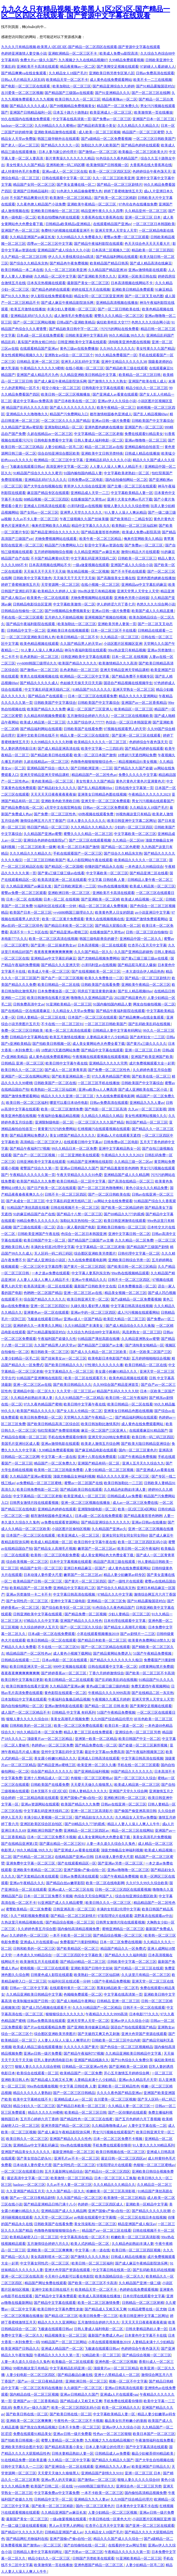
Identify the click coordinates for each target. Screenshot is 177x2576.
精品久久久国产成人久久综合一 (117, 2539)
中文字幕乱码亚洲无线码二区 (93, 558)
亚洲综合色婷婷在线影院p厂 (45, 840)
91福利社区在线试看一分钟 (55, 906)
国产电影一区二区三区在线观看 (26, 86)
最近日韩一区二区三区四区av (123, 2158)
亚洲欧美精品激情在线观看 (55, 132)
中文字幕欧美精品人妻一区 (132, 493)
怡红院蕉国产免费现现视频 (59, 1430)
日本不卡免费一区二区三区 (79, 2427)
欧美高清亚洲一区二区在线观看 (62, 880)
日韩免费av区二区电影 (86, 480)
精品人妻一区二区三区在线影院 (85, 735)
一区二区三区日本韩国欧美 (154, 224)
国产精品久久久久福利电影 (126, 1955)
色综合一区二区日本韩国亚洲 (128, 722)
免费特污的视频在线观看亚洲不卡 (67, 230)
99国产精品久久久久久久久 (132, 1771)
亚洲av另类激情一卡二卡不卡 (28, 1594)
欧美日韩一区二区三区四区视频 (136, 2250)
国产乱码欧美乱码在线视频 (149, 1024)
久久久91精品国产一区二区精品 (79, 1398)
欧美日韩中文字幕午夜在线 (66, 1063)
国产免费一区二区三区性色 (55, 814)
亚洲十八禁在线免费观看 (97, 1457)
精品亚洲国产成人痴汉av (137, 2224)
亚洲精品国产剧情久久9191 (102, 2473)
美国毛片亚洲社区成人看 (20, 1443)
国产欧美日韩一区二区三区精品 (131, 1266)
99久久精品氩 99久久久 (127, 335)
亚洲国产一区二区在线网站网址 (25, 1076)
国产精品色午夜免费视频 (69, 263)
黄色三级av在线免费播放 (79, 348)
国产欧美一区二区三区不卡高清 (149, 1673)
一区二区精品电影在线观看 (38, 1798)
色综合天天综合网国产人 (93, 1896)
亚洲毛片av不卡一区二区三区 (76, 2158)
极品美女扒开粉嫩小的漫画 (126, 2421)
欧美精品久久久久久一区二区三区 (100, 742)
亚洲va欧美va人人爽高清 (97, 1089)
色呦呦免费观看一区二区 (83, 1994)
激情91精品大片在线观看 (140, 552)
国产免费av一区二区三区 (111, 119)
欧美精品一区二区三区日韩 (140, 375)
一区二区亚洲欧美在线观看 (78, 1155)
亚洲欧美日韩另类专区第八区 (111, 73)
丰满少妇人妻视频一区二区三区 (71, 309)
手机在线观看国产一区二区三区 (77, 853)
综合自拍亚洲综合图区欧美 (59, 453)
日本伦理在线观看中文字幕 (125, 1621)
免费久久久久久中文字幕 (137, 775)
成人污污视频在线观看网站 (138, 1312)
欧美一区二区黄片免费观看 (63, 919)
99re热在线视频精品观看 (130, 1273)
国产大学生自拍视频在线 (43, 486)
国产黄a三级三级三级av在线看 (61, 873)
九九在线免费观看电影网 (115, 1096)
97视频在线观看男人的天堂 (125, 729)
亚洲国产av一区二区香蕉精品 (144, 702)
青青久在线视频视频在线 (39, 676)
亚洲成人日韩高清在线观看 (45, 506)
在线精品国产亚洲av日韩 (74, 1857)
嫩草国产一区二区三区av (97, 1548)
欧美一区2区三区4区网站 (137, 1509)
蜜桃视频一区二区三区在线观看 (44, 1968)
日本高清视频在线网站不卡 (132, 283)
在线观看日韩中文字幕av (83, 1142)
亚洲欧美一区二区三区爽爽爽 (50, 2250)
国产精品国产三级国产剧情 (147, 1247)
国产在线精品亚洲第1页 (19, 1843)
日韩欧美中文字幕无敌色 (32, 578)
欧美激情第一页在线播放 (153, 112)
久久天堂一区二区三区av (76, 1391)
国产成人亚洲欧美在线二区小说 (143, 1089)
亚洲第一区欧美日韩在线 (137, 276)
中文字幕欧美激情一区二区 (74, 604)
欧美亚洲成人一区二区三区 (111, 112)
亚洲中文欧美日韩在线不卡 (38, 735)
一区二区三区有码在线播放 (41, 2388)
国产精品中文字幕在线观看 (102, 1050)
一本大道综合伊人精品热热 (143, 971)
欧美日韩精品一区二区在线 (59, 984)
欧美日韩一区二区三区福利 (27, 1102)
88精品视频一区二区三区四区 (46, 499)
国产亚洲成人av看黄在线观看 (115, 394)
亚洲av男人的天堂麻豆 (58, 2480)
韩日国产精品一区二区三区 (48, 827)
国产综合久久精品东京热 (29, 263)
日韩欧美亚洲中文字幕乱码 (86, 335)
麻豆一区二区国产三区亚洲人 (90, 709)
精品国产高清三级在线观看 (114, 1562)
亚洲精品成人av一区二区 (73, 2099)
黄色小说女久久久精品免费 (147, 1188)
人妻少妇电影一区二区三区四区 (31, 2375)
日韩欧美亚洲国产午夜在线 (38, 1234)
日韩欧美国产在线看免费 (83, 729)
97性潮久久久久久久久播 (104, 1365)
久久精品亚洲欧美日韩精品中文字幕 (88, 375)
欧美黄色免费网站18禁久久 (149, 1640)
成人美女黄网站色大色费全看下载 (98, 1043)
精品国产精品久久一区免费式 (123, 1948)
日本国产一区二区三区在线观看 (92, 1017)
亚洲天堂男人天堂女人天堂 (116, 230)
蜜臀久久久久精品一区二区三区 (118, 316)
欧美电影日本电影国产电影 (109, 1358)
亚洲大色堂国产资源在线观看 (144, 2034)
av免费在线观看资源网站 (60, 1522)
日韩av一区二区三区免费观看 (105, 807)
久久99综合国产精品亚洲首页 (116, 1384)
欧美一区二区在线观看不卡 (85, 1378)
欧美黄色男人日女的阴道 (114, 912)
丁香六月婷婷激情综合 (106, 1673)
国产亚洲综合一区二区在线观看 (69, 2466)
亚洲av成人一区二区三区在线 (64, 171)
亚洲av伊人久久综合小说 (117, 401)
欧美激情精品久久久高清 (118, 663)
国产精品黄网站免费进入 (29, 1135)
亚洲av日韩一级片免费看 (111, 421)
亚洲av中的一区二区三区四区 (93, 1312)
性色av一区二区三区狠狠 (112, 2434)
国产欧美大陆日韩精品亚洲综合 (145, 1443)
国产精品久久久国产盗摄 (133, 768)
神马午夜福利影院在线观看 (85, 650)
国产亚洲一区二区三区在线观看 (136, 735)
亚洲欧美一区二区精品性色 (119, 2086)
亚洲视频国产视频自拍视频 (106, 617)
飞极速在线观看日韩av (27, 466)
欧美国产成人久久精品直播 (153, 611)
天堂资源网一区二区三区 (60, 584)
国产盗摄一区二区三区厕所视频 (143, 1745)
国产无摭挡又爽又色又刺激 (99, 2034)
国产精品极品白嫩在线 (74, 2375)
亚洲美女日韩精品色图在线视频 (102, 794)
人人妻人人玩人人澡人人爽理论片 (64, 2040)
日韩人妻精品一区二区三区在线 (41, 1017)
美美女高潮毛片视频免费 (69, 1719)
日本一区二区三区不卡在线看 (113, 630)
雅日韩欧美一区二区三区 (50, 1352)
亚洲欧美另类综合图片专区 (22, 2447)
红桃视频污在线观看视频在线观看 (104, 1129)
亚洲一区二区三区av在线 (83, 1293)
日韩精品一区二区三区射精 (143, 2303)
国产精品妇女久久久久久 (57, 788)
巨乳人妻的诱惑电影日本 (53, 2060)
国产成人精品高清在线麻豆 (151, 263)
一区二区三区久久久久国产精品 (65, 421)
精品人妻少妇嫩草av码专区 (124, 1575)
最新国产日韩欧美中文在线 (95, 1286)
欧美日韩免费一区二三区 (98, 2316)
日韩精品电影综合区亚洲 (32, 604)
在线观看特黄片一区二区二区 (72, 1988)
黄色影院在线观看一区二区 (65, 1693)
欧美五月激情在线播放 (27, 309)
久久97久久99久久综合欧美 (147, 1883)
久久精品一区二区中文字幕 (55, 276)
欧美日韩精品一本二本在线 (22, 270)
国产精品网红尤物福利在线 (27, 2539)
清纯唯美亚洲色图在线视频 (129, 342)
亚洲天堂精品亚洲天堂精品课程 (124, 670)
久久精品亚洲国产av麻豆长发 (32, 237)
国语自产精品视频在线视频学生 (128, 683)
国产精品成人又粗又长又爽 (52, 2080)
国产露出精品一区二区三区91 (62, 1843)
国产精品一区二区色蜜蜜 (120, 847)
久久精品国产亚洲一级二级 (140, 2283)
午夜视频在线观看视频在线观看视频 (100, 1057)
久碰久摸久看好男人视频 (90, 1306)
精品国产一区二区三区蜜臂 (143, 132)
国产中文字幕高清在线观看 (147, 2447)
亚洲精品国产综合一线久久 (48, 768)
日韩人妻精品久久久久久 (88, 1791)
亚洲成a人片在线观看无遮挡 (118, 1135)
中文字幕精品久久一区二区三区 (69, 1371)
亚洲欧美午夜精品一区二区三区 (92, 204)
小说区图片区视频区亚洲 (123, 643)
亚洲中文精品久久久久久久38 (124, 362)
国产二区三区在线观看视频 (90, 840)
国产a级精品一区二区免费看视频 (106, 139)
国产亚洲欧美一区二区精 (100, 899)
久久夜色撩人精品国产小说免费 (41, 204)
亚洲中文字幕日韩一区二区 (129, 1234)
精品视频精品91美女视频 (138, 762)
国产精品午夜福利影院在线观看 (98, 243)
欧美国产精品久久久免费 (46, 709)
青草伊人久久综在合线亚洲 (85, 486)
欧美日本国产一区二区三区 (154, 2434)
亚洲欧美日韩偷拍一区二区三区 (55, 211)
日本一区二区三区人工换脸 (115, 2178)
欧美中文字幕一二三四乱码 (102, 748)
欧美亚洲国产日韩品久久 (20, 2348)
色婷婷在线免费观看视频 (139, 2289)
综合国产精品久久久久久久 (45, 1299)
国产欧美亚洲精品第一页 (71, 1076)
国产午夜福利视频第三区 (145, 1752)
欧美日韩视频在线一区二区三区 (120, 2152)
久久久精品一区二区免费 (134, 1240)
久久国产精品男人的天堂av (81, 643)
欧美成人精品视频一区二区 (142, 899)
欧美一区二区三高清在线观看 (68, 1030)
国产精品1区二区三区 (61, 2316)
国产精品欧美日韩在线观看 (52, 755)
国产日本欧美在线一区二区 (75, 401)
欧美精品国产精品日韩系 (109, 263)
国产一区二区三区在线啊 (151, 93)
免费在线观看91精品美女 (144, 434)
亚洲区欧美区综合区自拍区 (41, 1824)
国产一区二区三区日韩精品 (74, 2093)
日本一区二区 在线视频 (130, 657)
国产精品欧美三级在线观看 (127, 368)
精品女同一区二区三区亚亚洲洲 (98, 296)
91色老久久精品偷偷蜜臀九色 (79, 191)
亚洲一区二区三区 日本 (143, 217)
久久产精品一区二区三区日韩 (24, 257)
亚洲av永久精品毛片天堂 (138, 2080)
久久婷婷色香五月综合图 (152, 1070)
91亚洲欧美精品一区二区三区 (69, 1004)
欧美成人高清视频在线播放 (99, 2296)
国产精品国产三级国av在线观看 (69, 93)
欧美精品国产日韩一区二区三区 (38, 1581)
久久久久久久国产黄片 (81, 2047)
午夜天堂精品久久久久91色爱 (79, 1175)
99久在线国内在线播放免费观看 (26, 119)
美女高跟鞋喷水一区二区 (50, 2257)
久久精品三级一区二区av (133, 1162)
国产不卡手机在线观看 (128, 571)
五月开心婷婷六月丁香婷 (39, 2119)
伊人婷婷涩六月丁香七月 (116, 604)
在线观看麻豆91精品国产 (148, 1430)
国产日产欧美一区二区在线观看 (51, 1188)
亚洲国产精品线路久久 (91, 2060)
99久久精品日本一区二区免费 (74, 1148)
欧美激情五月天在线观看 (39, 1962)
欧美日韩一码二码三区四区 (153, 1437)
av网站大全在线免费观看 (113, 1201)
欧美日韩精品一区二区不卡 (78, 637)
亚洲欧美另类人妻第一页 (117, 624)
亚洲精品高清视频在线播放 (117, 302)
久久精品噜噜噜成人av (109, 2125)
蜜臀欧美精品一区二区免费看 (28, 1909)
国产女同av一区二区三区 (39, 512)
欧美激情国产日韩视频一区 (107, 165)
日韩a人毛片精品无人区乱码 (23, 80)
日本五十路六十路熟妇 (70, 112)
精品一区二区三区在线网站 (132, 1830)
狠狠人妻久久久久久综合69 (27, 1719)
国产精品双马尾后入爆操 (137, 965)
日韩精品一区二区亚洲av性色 (84, 2066)
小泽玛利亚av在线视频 (84, 506)
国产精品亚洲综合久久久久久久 (55, 532)
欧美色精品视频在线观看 (39, 643)
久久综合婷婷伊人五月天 (39, 1627)
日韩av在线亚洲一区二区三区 (123, 1804)
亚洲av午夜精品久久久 (88, 1280)
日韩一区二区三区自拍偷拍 (147, 932)
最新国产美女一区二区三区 (88, 283)
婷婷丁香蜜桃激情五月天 (123, 191)
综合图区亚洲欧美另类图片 (95, 1253)
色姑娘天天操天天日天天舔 (81, 683)
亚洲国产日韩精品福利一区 (31, 112)
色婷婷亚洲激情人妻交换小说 (24, 53)
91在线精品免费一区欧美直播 (24, 2460)
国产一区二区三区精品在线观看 (105, 1647)
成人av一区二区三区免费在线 (135, 1503)
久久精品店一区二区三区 (120, 637)
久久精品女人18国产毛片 (68, 73)
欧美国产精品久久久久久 (77, 663)
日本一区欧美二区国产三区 (150, 1352)
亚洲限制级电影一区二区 (54, 1122)
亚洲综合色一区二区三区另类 (138, 1732)
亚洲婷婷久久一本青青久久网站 (38, 1325)
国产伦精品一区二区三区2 (33, 1857)
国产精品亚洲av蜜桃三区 (69, 932)
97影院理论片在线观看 (115, 1916)
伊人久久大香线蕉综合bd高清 (71, 257)
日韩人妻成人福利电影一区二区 (98, 440)
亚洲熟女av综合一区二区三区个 (69, 355)
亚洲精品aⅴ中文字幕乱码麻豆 (144, 584)
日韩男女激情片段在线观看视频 (34, 1503)
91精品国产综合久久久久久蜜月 (37, 473)
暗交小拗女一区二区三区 (61, 388)
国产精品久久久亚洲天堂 (60, 965)
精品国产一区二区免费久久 (118, 106)
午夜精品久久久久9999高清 (109, 1693)
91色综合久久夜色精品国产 (117, 158)
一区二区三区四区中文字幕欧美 (78, 1955)
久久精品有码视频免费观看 (45, 716)
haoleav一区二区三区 (17, 125)
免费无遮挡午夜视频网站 (150, 1686)
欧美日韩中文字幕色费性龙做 (60, 2309)
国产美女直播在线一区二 (76, 184)
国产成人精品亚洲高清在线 (59, 748)
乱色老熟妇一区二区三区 (39, 657)
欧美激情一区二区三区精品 (71, 198)
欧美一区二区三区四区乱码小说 (142, 1542)
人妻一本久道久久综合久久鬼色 (111, 1843)
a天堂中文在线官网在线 (63, 807)
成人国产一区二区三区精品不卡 (25, 1712)
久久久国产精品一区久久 (93, 952)
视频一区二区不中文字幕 (128, 2381)
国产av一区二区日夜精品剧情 (32, 2198)
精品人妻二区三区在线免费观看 (88, 1732)
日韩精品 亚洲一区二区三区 (38, 362)
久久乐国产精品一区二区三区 (79, 2198)
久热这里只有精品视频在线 (22, 1922)
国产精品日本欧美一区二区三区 (68, 925)
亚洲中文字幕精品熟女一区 (120, 1148)
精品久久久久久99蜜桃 (45, 2112)
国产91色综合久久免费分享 (132, 2060)
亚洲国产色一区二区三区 (20, 230)
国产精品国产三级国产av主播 (90, 1240)
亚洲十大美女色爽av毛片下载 (129, 499)
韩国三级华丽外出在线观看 (58, 139)
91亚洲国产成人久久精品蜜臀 (61, 1903)
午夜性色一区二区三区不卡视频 (78, 2421)
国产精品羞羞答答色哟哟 (100, 532)
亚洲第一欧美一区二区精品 (96, 1739)
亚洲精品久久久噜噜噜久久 (27, 414)
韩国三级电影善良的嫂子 (98, 939)
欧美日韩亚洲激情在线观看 (125, 1221)
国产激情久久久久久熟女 (107, 381)
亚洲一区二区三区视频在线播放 (86, 1503)
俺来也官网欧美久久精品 (50, 525)
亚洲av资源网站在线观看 (40, 1804)
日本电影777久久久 (144, 2014)
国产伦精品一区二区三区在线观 (138, 1968)
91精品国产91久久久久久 (91, 689)
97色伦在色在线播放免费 (138, 204)
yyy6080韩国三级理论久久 (37, 663)
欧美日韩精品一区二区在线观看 (51, 1640)
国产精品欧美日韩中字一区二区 (74, 329)
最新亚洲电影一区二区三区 (73, 2152)
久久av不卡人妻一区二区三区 (35, 519)
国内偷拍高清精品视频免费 (78, 1929)
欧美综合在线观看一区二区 (38, 2073)
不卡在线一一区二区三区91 (62, 1024)
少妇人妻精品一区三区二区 (129, 1614)
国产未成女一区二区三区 (25, 1201)
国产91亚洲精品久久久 (112, 93)
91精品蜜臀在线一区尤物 (147, 2309)
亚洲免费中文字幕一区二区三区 (31, 1863)
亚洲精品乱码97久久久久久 (31, 316)
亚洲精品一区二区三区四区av (87, 1830)
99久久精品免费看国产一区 (116, 355)
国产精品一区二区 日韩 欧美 (106, 1706)
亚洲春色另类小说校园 (131, 598)
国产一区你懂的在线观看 (127, 2112)
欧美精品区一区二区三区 (133, 709)
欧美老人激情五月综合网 (100, 1443)
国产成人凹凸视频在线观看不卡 (46, 2007)
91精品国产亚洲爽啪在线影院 (90, 1162)
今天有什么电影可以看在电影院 (69, 2276)
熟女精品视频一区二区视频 (88, 571)
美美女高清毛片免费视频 (152, 1837)
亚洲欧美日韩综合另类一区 (129, 1260)
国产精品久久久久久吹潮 (151, 2211)
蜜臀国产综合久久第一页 (39, 1168)
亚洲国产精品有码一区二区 (99, 1463)
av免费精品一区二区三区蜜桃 (39, 1483)
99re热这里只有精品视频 (96, 591)
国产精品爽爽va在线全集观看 (24, 73)
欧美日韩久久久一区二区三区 (78, 99)
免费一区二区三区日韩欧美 (22, 1030)
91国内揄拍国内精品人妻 (83, 473)
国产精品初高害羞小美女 (96, 125)
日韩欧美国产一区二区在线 (55, 1083)
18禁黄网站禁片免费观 (156, 1666)
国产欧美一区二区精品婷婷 (122, 1207)
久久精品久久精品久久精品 (102, 1116)
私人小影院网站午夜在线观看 (90, 860)
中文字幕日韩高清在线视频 (132, 1306)
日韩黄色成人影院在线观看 (52, 1975)
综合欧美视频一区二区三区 (27, 1562)
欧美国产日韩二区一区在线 (52, 2486)
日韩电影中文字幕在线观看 (103, 388)
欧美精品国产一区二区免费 (31, 1588)
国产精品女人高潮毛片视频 (55, 1548)
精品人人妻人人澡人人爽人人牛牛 (134, 1824)
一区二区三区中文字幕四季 (41, 1266)
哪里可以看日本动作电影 (69, 1102)
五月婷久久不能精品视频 (64, 617)
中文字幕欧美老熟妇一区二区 (127, 473)
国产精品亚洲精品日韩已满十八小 (50, 2204)
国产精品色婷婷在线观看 (140, 145)
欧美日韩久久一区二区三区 (22, 1070)
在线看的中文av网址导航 (127, 2545)
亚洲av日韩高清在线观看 (124, 2388)
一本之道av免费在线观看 (50, 1273)
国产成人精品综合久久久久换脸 (130, 1325)
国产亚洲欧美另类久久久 (97, 276)
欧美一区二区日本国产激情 (95, 755)
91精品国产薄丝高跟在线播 (28, 1207)
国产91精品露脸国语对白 (155, 86)
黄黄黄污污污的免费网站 (57, 1129)
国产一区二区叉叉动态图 (144, 296)
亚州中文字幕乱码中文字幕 (62, 1752)
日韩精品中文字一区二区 (26, 630)
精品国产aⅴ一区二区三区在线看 (106, 2230)
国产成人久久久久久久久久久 (72, 407)
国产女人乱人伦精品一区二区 (79, 1411)
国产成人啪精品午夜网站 (76, 2001)
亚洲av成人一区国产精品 (83, 1319)
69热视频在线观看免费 (96, 814)
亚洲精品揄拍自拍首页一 (144, 447)
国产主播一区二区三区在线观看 (131, 486)
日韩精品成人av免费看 (124, 1496)
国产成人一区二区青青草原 (66, 1070)
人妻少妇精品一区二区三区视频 (109, 1470)
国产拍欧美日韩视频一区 (51, 1043)
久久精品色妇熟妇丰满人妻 (31, 1398)
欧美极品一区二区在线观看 (73, 2362)
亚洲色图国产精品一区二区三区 (99, 2565)
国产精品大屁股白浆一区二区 (118, 925)
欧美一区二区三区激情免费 (62, 1109)
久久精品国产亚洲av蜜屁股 (22, 427)
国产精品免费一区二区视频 (85, 1614)
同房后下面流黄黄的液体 (97, 991)
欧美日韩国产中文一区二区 (45, 1240)
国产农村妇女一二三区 (147, 1037)
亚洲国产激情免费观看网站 (147, 919)
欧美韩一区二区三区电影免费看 (58, 1470)
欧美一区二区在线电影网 (105, 1883)
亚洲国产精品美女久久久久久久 (26, 2152)
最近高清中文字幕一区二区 (28, 2178)
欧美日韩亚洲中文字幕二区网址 (131, 821)
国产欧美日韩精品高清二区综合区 (53, 1424)
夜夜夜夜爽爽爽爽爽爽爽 (53, 952)
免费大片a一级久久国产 (38, 60)
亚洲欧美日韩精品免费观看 (133, 289)
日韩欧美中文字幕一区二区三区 (131, 1962)
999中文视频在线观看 (69, 1666)
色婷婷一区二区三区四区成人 (101, 2204)
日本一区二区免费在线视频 (121, 1942)
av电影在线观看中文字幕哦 (95, 2217)
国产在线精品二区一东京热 (153, 1693)
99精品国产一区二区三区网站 (64, 2342)
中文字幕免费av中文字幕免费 (56, 2493)
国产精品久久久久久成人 (29, 106)
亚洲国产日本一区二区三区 (153, 119)
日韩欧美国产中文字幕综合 (153, 421)
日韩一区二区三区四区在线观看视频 (123, 1889)
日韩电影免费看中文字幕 (53, 440)
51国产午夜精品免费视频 (137, 1457)
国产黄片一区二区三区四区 (85, 1266)
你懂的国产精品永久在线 (104, 866)
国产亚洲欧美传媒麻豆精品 (88, 2027)
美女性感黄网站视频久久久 (22, 355)
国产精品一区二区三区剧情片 (119, 184)
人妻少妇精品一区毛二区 (64, 447)
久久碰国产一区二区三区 (83, 2388)
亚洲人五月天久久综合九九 (143, 1463)
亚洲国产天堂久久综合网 (128, 1791)
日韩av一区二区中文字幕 (29, 1988)
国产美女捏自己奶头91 (34, 2158)
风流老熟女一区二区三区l (141, 1332)
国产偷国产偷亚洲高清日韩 (135, 1811)
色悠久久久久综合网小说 (150, 322)
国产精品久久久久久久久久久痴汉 (116, 1660)
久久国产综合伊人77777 (85, 722)
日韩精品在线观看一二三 (20, 1660)
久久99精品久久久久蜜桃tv (55, 125)
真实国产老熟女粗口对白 (36, 342)
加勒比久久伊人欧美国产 (100, 145)
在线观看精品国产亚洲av (112, 224)
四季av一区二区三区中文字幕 (49, 243)
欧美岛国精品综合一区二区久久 (119, 2276)
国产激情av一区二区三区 (97, 152)
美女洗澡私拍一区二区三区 (95, 2224)
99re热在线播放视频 (112, 886)
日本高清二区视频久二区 (111, 250)
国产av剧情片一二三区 (137, 1634)
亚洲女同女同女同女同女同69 (125, 1535)
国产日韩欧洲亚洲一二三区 (92, 768)
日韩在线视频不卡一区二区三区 (74, 1207)
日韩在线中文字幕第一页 (134, 788)
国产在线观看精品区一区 (76, 1863)
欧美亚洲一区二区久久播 (96, 1765)
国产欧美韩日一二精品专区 (131, 519)
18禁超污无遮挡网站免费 (137, 755)
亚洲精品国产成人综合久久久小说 (63, 250)
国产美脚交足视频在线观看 (118, 66)
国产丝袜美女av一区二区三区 (63, 1358)
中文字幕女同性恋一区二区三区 (45, 2263)
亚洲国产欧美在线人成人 (147, 381)
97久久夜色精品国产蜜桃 (111, 1076)
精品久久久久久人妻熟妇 (32, 2093)
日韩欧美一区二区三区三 (137, 558)
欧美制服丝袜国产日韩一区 (34, 2001)
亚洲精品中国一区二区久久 (141, 939)
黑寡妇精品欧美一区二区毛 (118, 1988)
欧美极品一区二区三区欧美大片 (142, 152)
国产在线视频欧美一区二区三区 (95, 971)
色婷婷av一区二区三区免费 (52, 1745)
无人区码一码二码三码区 (53, 1253)
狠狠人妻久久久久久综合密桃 (126, 506)
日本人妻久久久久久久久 (86, 821)
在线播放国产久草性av (88, 499)
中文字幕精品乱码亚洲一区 (71, 2368)
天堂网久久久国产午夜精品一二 (88, 1417)
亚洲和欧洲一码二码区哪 (65, 165)
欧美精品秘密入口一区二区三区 (34, 2237)
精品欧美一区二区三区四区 (153, 250)
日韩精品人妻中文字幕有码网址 (116, 1030)
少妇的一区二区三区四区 (133, 827)
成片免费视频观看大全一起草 (152, 1063)
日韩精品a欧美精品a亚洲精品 (68, 224)
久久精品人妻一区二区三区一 (131, 2106)
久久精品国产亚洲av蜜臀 (43, 834)
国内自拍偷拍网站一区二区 (126, 480)
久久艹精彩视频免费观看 (29, 1916)
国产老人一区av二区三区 (20, 145)
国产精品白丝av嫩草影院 (65, 1883)
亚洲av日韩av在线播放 (149, 1522)
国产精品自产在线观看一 (47, 696)
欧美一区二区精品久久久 (121, 2407)
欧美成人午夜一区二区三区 (49, 971)
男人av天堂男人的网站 (66, 2525)
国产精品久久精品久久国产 (113, 2460)
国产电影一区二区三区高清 (106, 1109)
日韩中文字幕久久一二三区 (22, 2466)
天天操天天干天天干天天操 (45, 571)
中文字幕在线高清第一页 (71, 119)
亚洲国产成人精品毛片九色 (38, 375)
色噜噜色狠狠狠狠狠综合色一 (94, 762)
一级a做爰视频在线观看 (90, 565)
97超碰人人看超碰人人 (157, 66)
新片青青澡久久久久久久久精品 (69, 158)
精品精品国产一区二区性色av (94, 775)
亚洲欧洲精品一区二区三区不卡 (73, 53)
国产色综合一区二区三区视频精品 (126, 2047)
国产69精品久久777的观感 (124, 1214)
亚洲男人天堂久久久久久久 (81, 512)
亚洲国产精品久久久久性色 (81, 1621)
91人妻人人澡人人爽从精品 (125, 512)
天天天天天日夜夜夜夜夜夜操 (53, 794)
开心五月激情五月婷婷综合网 (127, 2073)
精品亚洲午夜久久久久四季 (102, 211)
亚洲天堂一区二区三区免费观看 (105, 801)
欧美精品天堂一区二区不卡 (67, 80)
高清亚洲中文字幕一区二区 (67, 466)
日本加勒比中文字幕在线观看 (24, 1699)
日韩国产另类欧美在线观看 (93, 2558)
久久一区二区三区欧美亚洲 (113, 178)
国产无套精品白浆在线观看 (38, 1876)
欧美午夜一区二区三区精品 (100, 539)
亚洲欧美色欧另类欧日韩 (60, 801)
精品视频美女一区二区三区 (66, 2335)
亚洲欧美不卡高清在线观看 (38, 66)
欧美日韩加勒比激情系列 (100, 1424)
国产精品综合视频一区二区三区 (69, 1922)
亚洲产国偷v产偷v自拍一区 (81, 1798)
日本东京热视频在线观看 (46, 283)
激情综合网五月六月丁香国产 (43, 821)
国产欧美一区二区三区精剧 (115, 198)
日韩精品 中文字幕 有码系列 (73, 1712)
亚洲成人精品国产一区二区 (62, 2348)
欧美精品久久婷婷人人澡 (57, 591)
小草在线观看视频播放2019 (98, 1634)
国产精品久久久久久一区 (60, 145)
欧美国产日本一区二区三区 (31, 912)
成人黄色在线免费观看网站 (111, 80)
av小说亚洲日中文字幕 (152, 912)
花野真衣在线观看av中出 (153, 1916)
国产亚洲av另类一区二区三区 (121, 1863)
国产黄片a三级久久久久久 (147, 1043)
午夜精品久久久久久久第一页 (32, 1175)
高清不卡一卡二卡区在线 (29, 932)
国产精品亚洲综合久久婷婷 (113, 86)
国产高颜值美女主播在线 (116, 578)
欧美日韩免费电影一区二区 (41, 1417)
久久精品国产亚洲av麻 (67, 1686)
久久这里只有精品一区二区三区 (145, 1975)
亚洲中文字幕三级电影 (67, 1601)
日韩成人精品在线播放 (142, 453)
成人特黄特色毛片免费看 (20, 171)
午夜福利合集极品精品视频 (59, 1116)
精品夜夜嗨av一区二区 (77, 66)
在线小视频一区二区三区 (84, 368)
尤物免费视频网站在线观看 (56, 539)
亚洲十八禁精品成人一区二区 (46, 1778)
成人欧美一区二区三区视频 (99, 132)
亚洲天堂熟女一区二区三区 (133, 689)
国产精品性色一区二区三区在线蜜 (86, 2119)
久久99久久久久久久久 (117, 348)
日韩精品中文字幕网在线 (29, 1037)
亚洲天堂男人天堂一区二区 (88, 2021)
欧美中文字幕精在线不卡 (32, 2099)
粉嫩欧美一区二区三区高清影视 (111, 2191)
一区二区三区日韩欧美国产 (154, 139)
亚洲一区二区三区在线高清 (22, 2276)
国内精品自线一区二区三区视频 (34, 2394)
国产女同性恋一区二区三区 (27, 1601)
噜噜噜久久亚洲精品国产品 (92, 998)
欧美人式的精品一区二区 (90, 2244)
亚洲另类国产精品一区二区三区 (65, 2125)
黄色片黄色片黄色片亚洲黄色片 (140, 781)
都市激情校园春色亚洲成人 (111, 414)
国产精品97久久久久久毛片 (22, 2532)
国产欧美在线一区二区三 (151, 1076)
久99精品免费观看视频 (126, 60)
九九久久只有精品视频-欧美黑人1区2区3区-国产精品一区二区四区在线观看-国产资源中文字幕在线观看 (85, 12)
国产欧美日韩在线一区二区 (27, 2414)
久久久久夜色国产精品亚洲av (119, 2093)
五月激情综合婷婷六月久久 (88, 716)
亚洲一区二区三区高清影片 (92, 1811)
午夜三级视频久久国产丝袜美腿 (84, 519)
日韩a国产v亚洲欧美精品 (76, 322)
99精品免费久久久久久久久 (38, 1221)
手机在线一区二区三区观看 (22, 617)
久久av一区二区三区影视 (147, 1109)
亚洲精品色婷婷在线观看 (57, 1509)
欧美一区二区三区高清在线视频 (53, 939)
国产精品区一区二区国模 (64, 866)
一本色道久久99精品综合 (144, 866)
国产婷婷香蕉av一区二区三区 (64, 1673)
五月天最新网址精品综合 (64, 2171)
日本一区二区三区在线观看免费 (92, 696)
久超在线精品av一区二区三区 (49, 434)
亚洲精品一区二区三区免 (106, 1601)
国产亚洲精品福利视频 (91, 1771)
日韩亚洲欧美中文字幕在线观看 (81, 342)
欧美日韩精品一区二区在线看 (130, 1404)
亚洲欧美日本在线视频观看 (68, 630)
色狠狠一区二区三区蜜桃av (91, 1778)
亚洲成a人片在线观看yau (39, 1942)
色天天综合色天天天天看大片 (148, 243)
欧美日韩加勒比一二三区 (123, 1483)
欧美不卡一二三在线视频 (152, 80)
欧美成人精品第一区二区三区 (43, 722)
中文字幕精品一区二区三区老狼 (98, 434)
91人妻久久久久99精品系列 (153, 2145)
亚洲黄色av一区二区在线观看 (46, 1312)
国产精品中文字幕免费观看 (56, 2296)
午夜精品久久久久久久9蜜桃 (42, 368)
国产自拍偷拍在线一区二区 (85, 2545)
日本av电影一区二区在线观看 (65, 1660)
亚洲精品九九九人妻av (147, 1102)
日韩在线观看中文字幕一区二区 (66, 178)
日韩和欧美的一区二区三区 (31, 1725)
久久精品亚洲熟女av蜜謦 (140, 1339)
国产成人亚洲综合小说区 (46, 1260)
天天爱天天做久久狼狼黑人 (92, 1784)
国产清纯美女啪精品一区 (144, 1345)
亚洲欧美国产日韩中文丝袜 (92, 1968)
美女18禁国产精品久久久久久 (72, 1135)
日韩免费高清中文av (28, 1004)
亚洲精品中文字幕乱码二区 (74, 1588)
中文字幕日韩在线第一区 (111, 2270)
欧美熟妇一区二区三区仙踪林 (134, 525)
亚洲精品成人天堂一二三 (90, 493)
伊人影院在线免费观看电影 (52, 296)
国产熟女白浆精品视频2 (38, 2427)
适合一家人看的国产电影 (76, 1227)
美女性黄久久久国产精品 (25, 165)
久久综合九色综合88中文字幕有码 (93, 1332)
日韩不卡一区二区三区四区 (66, 1194)
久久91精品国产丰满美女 (84, 1325)
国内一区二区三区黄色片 (138, 1450)
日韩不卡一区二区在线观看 (144, 2007)
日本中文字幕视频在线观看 (71, 1562)
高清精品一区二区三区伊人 (41, 1142)
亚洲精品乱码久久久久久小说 (108, 460)
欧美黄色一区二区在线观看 (48, 598)
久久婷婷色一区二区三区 (28, 1935)
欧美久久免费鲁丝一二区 (104, 978)
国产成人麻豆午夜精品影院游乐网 (67, 302)
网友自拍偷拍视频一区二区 (154, 1004)
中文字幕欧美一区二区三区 (135, 834)
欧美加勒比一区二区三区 (71, 86)
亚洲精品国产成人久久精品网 (126, 1175)
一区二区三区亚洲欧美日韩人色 (30, 637)
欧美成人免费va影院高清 (119, 53)
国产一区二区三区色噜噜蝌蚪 (101, 1188)
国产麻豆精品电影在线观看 (96, 1450)
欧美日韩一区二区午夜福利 (127, 1398)
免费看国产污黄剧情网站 (79, 1942)
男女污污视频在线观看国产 (153, 801)
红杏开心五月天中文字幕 (147, 945)
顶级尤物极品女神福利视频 (74, 1476)
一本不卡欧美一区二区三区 (71, 1935)
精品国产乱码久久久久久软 (27, 407)
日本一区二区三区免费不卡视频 (51, 1837)
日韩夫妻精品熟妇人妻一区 (146, 2329)
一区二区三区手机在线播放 (99, 1083)
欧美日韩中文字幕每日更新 (22, 1680)
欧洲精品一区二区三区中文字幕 (59, 460)
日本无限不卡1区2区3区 (49, 1791)
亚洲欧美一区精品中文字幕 (147, 2204)
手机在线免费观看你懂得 (67, 1437)
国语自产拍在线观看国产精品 (133, 2027)
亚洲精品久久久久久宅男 (108, 1063)
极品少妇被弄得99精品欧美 (153, 2453)
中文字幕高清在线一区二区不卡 (84, 2237)
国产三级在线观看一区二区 (34, 1227)
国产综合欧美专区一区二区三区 (66, 1607)
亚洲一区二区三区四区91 (49, 1306)
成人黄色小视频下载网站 (72, 1653)
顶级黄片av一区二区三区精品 (50, 1739)
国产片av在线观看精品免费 (44, 2027)
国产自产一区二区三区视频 (62, 978)
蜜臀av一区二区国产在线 (83, 1483)
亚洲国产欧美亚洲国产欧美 (152, 1057)
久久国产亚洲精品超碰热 (133, 952)
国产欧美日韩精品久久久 (64, 1365)
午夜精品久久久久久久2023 (149, 794)
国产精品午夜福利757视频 (30, 1148)
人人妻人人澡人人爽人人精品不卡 (116, 466)
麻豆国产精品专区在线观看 (48, 493)
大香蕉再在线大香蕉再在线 (151, 165)
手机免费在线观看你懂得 (111, 2145)
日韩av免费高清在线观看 (155, 73)
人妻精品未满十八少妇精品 (107, 1037)
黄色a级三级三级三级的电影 (108, 1686)
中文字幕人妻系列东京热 (90, 1273)
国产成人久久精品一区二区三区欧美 (99, 1352)
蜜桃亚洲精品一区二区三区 (123, 1929)
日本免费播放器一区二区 (57, 991)
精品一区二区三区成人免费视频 (103, 906)
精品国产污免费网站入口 (69, 414)
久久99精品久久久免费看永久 (79, 237)
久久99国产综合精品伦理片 (112, 1719)
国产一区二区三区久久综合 (81, 1627)
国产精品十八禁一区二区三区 (79, 1214)
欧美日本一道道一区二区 (124, 1725)
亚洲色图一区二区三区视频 (116, 2362)
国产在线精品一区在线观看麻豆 (26, 1011)
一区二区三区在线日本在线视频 (141, 2217)
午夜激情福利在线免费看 (155, 2440)
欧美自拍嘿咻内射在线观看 (59, 217)
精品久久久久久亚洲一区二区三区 (67, 1096)
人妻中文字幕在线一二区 (147, 2125)
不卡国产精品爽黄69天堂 (29, 198)
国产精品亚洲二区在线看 (149, 873)
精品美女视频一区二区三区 (125, 1293)
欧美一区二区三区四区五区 (110, 171)
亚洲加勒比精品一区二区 (63, 427)
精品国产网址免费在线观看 (45, 2283)
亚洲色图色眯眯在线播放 (104, 427)
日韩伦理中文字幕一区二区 (139, 1253)
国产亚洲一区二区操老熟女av (53, 945)
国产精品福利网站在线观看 (117, 257)
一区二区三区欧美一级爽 (36, 847)
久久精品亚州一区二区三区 (146, 211)
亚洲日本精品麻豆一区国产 (85, 1568)
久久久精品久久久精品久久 (138, 125)
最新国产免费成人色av (105, 2335)
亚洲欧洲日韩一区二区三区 (69, 893)
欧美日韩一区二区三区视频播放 (66, 394)
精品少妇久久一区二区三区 (147, 388)
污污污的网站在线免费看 (119, 329)
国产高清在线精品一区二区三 (131, 1181)
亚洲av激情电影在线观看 (147, 270)
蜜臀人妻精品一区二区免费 (62, 2440)
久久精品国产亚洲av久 (109, 1529)
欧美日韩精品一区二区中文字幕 (81, 1181)
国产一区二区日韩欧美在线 (119, 309)
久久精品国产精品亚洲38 (107, 270)
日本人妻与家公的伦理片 (57, 152)
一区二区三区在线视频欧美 (132, 716)
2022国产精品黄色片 (130, 998)
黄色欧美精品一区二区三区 (52, 781)
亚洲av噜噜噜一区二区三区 (146, 440)
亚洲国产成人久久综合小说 (132, 565)
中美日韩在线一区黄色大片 (110, 2519)
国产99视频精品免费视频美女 (72, 106)
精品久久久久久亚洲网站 (138, 696)
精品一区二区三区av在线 (104, 447)
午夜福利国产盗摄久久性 (57, 1339)
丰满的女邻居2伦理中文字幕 (52, 1247)
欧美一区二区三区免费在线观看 (78, 1725)
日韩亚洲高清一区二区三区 (74, 1909)
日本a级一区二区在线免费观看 (40, 335)
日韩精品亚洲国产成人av (64, 2532)
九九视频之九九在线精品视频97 (82, 60)
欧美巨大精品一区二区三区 (124, 1319)
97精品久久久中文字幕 (114, 1594)
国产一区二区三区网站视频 (34, 322)
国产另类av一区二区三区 (83, 2552)
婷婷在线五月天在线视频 (90, 289)
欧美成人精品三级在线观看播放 (37, 2047)
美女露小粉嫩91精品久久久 (116, 1371)
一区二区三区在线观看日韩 (22, 2171)
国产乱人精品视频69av (150, 414)
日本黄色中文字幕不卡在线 (146, 2335)
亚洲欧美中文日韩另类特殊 (102, 453)
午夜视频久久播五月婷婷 (111, 1699)
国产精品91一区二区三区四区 (107, 2171)
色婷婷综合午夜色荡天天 (151, 171)
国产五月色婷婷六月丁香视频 (138, 2119)
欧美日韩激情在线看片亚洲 (48, 998)
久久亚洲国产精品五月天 (25, 2191)
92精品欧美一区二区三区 (101, 2355)
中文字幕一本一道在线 (58, 1457)
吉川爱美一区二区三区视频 (22, 93)
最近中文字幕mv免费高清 (32, 401)
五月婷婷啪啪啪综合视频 (53, 552)
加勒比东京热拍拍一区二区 (81, 1221)
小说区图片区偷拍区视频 (71, 1529)
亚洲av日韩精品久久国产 (79, 1168)
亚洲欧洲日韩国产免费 (44, 1830)
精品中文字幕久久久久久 (90, 525)
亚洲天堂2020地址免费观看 (109, 1437)
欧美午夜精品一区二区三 (116, 407)
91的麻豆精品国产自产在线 (34, 1214)
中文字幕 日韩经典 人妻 (107, 880)
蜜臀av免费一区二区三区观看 (126, 237)
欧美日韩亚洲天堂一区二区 (88, 1299)
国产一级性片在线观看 (125, 1581)
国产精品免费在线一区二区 (22, 807)
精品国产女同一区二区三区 (34, 184)
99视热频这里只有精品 (133, 814)
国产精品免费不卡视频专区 (133, 676)
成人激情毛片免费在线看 (73, 316)
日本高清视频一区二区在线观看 (102, 945)
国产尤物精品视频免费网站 (99, 958)
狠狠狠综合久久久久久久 (64, 2014)
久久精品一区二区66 (128, 840)
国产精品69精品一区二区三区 (83, 1962)
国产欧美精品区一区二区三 (78, 1948)
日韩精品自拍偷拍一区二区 (22, 611)
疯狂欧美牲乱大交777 (113, 322)
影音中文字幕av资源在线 (104, 545)
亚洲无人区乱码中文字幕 (80, 362)
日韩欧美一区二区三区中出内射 (116, 2040)
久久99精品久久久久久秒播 (52, 742)
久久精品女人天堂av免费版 (73, 1011)
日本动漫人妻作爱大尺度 (43, 1575)
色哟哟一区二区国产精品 (43, 1293)
